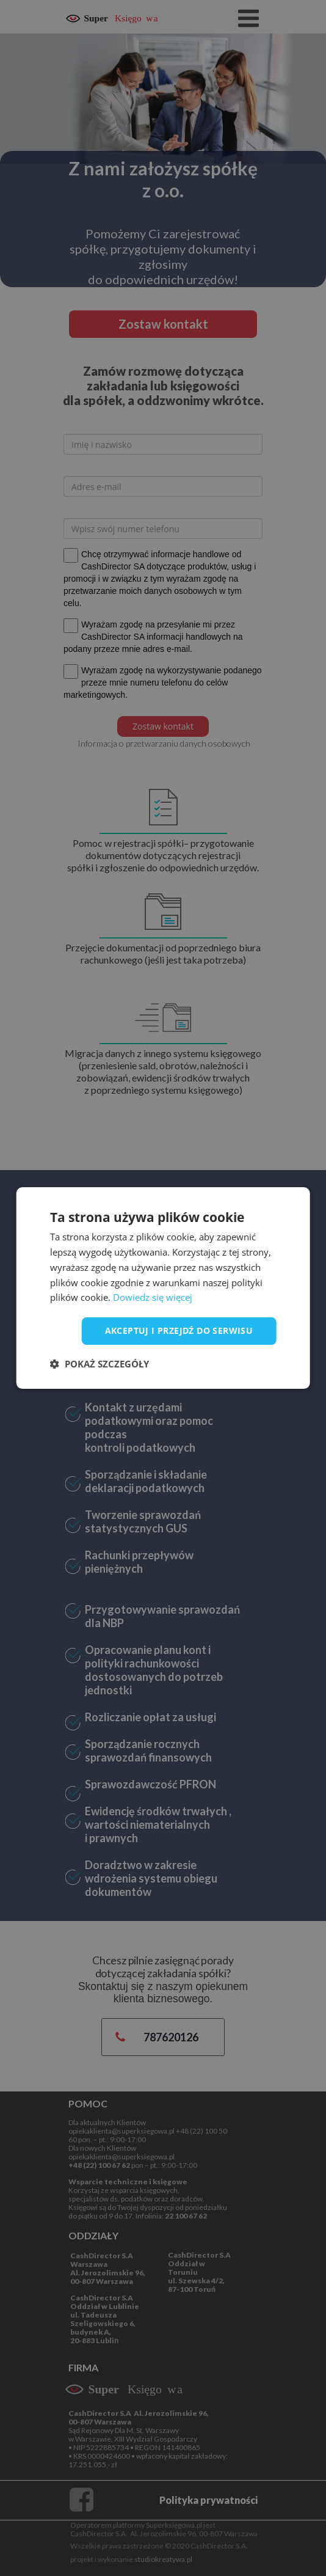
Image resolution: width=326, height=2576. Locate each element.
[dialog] (163, 1288)
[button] (99, 1363)
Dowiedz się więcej (152, 1297)
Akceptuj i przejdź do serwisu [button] (179, 1330)
